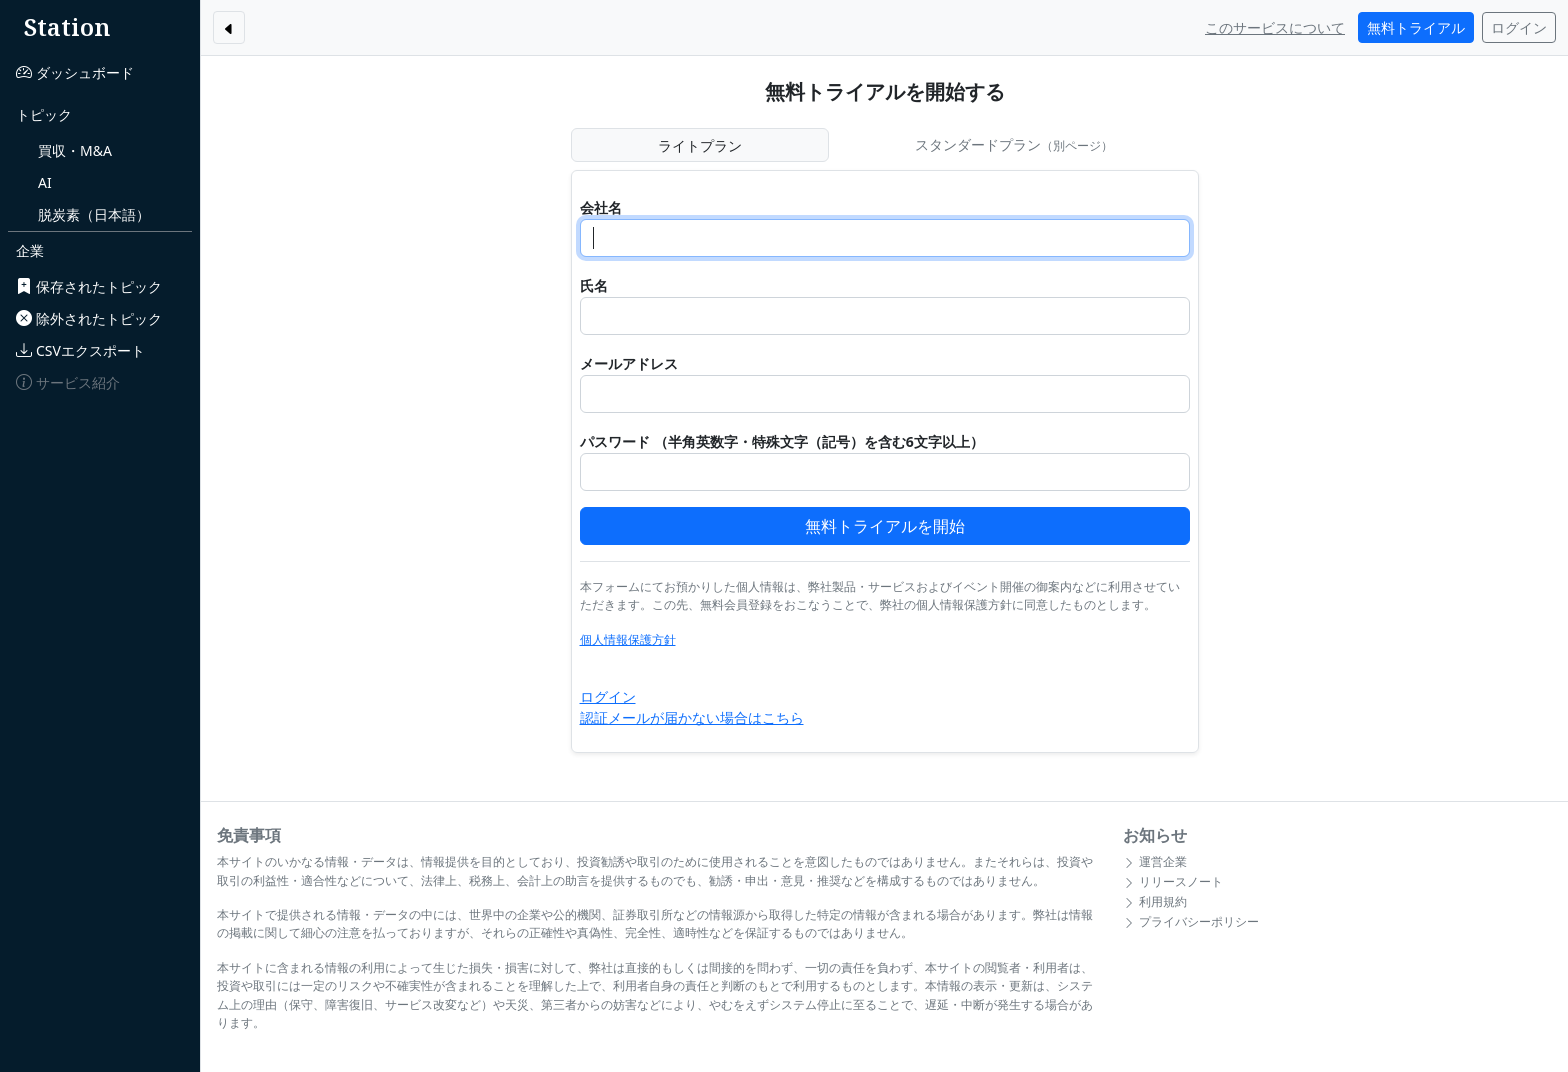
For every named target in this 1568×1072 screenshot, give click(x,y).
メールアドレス (629, 363)
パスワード (615, 441)
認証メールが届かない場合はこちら (692, 717)
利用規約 (1155, 901)
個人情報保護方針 (628, 639)
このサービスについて (1275, 27)
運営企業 (1155, 861)
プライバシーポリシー (1191, 921)
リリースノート (1173, 881)
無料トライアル (1416, 27)
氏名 (594, 285)
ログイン (1519, 27)
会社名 (601, 207)
